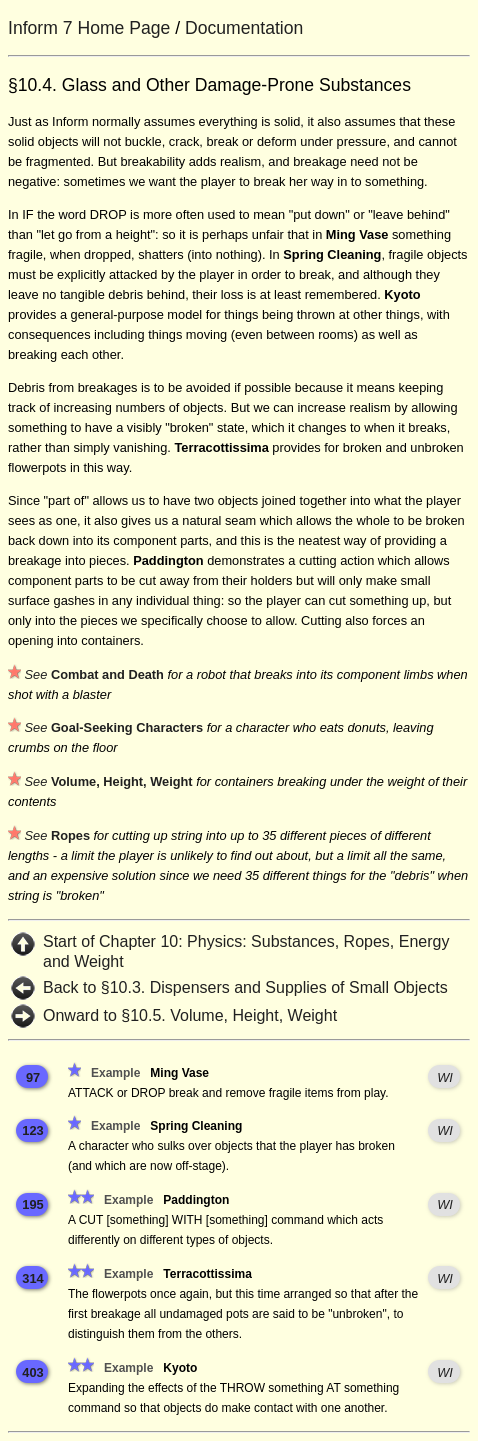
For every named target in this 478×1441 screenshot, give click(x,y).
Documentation (244, 28)
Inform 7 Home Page (89, 28)
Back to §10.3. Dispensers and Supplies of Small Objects (245, 987)
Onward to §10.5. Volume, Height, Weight (190, 1015)
